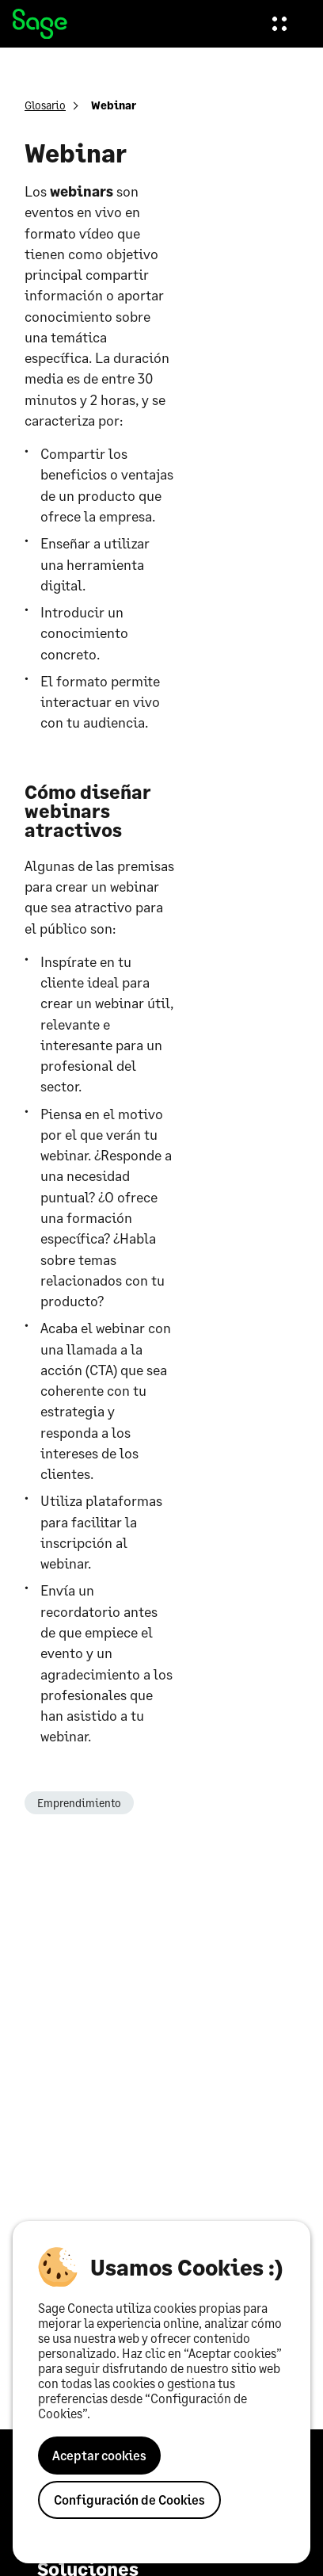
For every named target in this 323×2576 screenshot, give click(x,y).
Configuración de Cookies (129, 2499)
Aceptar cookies (99, 2455)
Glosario (45, 105)
